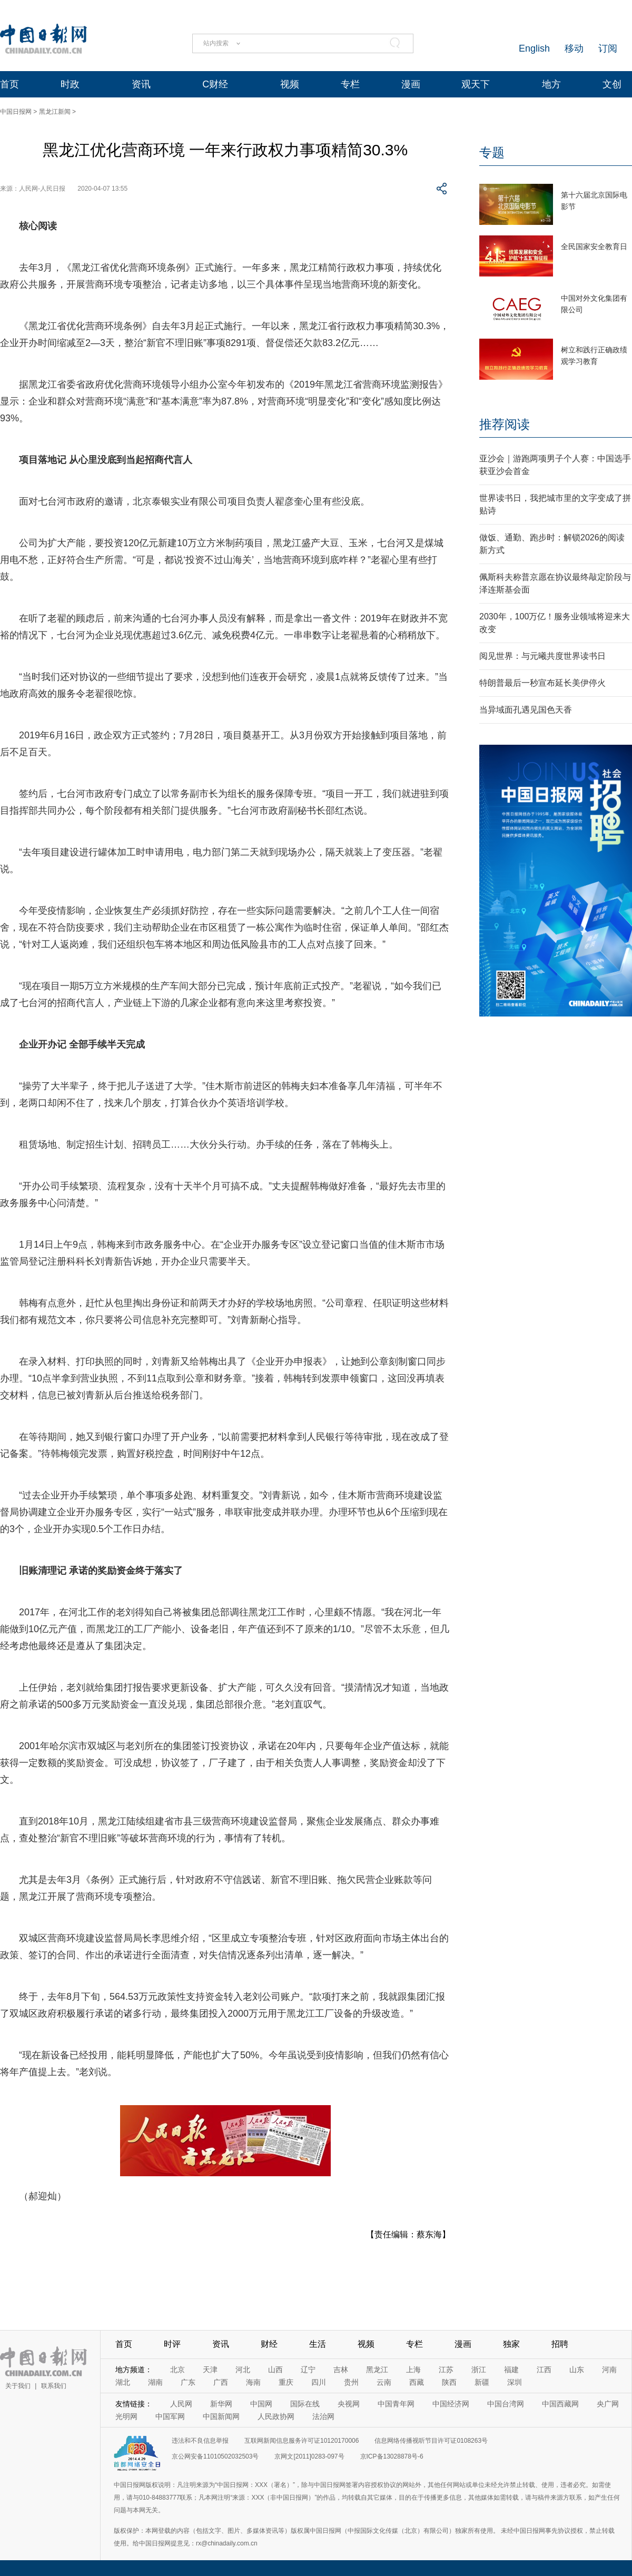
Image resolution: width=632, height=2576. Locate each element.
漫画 (410, 84)
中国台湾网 (505, 2404)
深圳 (514, 2382)
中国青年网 (396, 2404)
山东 (576, 2369)
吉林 (340, 2369)
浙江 (478, 2369)
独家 (511, 2344)
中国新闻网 (221, 2416)
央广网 (608, 2404)
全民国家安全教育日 (594, 246)
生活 (317, 2344)
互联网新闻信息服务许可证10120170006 (301, 2440)
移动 (574, 48)
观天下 (475, 84)
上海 (413, 2369)
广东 (188, 2382)
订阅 (607, 48)
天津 (210, 2369)
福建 (511, 2369)
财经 (269, 2344)
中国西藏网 (560, 2404)
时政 (70, 84)
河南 (609, 2369)
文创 (612, 84)
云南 (384, 2382)
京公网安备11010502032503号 (215, 2456)
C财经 (215, 84)
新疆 (482, 2382)
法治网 (323, 2416)
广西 (220, 2382)
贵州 (351, 2382)
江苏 (446, 2369)
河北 (242, 2369)
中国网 (261, 2404)
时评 (172, 2344)
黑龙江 (377, 2369)
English (534, 48)
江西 (544, 2369)
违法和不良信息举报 (200, 2440)
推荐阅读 (504, 424)
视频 (289, 84)
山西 (275, 2369)
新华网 (221, 2404)
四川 (318, 2382)
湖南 (155, 2382)
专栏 (350, 84)
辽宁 (308, 2369)
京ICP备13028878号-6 (391, 2456)
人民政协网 (276, 2416)
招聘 (559, 2344)
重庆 (286, 2382)
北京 (177, 2369)
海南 (253, 2382)
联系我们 (53, 2386)
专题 (492, 152)
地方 (551, 84)
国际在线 (305, 2404)
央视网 (349, 2404)
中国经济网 (450, 2404)
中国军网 (170, 2416)
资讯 (141, 84)
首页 (9, 84)
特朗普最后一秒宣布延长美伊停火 (542, 682)
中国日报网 (16, 111)
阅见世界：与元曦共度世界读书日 (542, 656)
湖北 (122, 2382)
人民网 (181, 2404)
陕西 (449, 2382)
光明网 (126, 2416)
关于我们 (18, 2386)
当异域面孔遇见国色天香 (525, 709)
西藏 (416, 2382)
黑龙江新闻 (55, 111)
